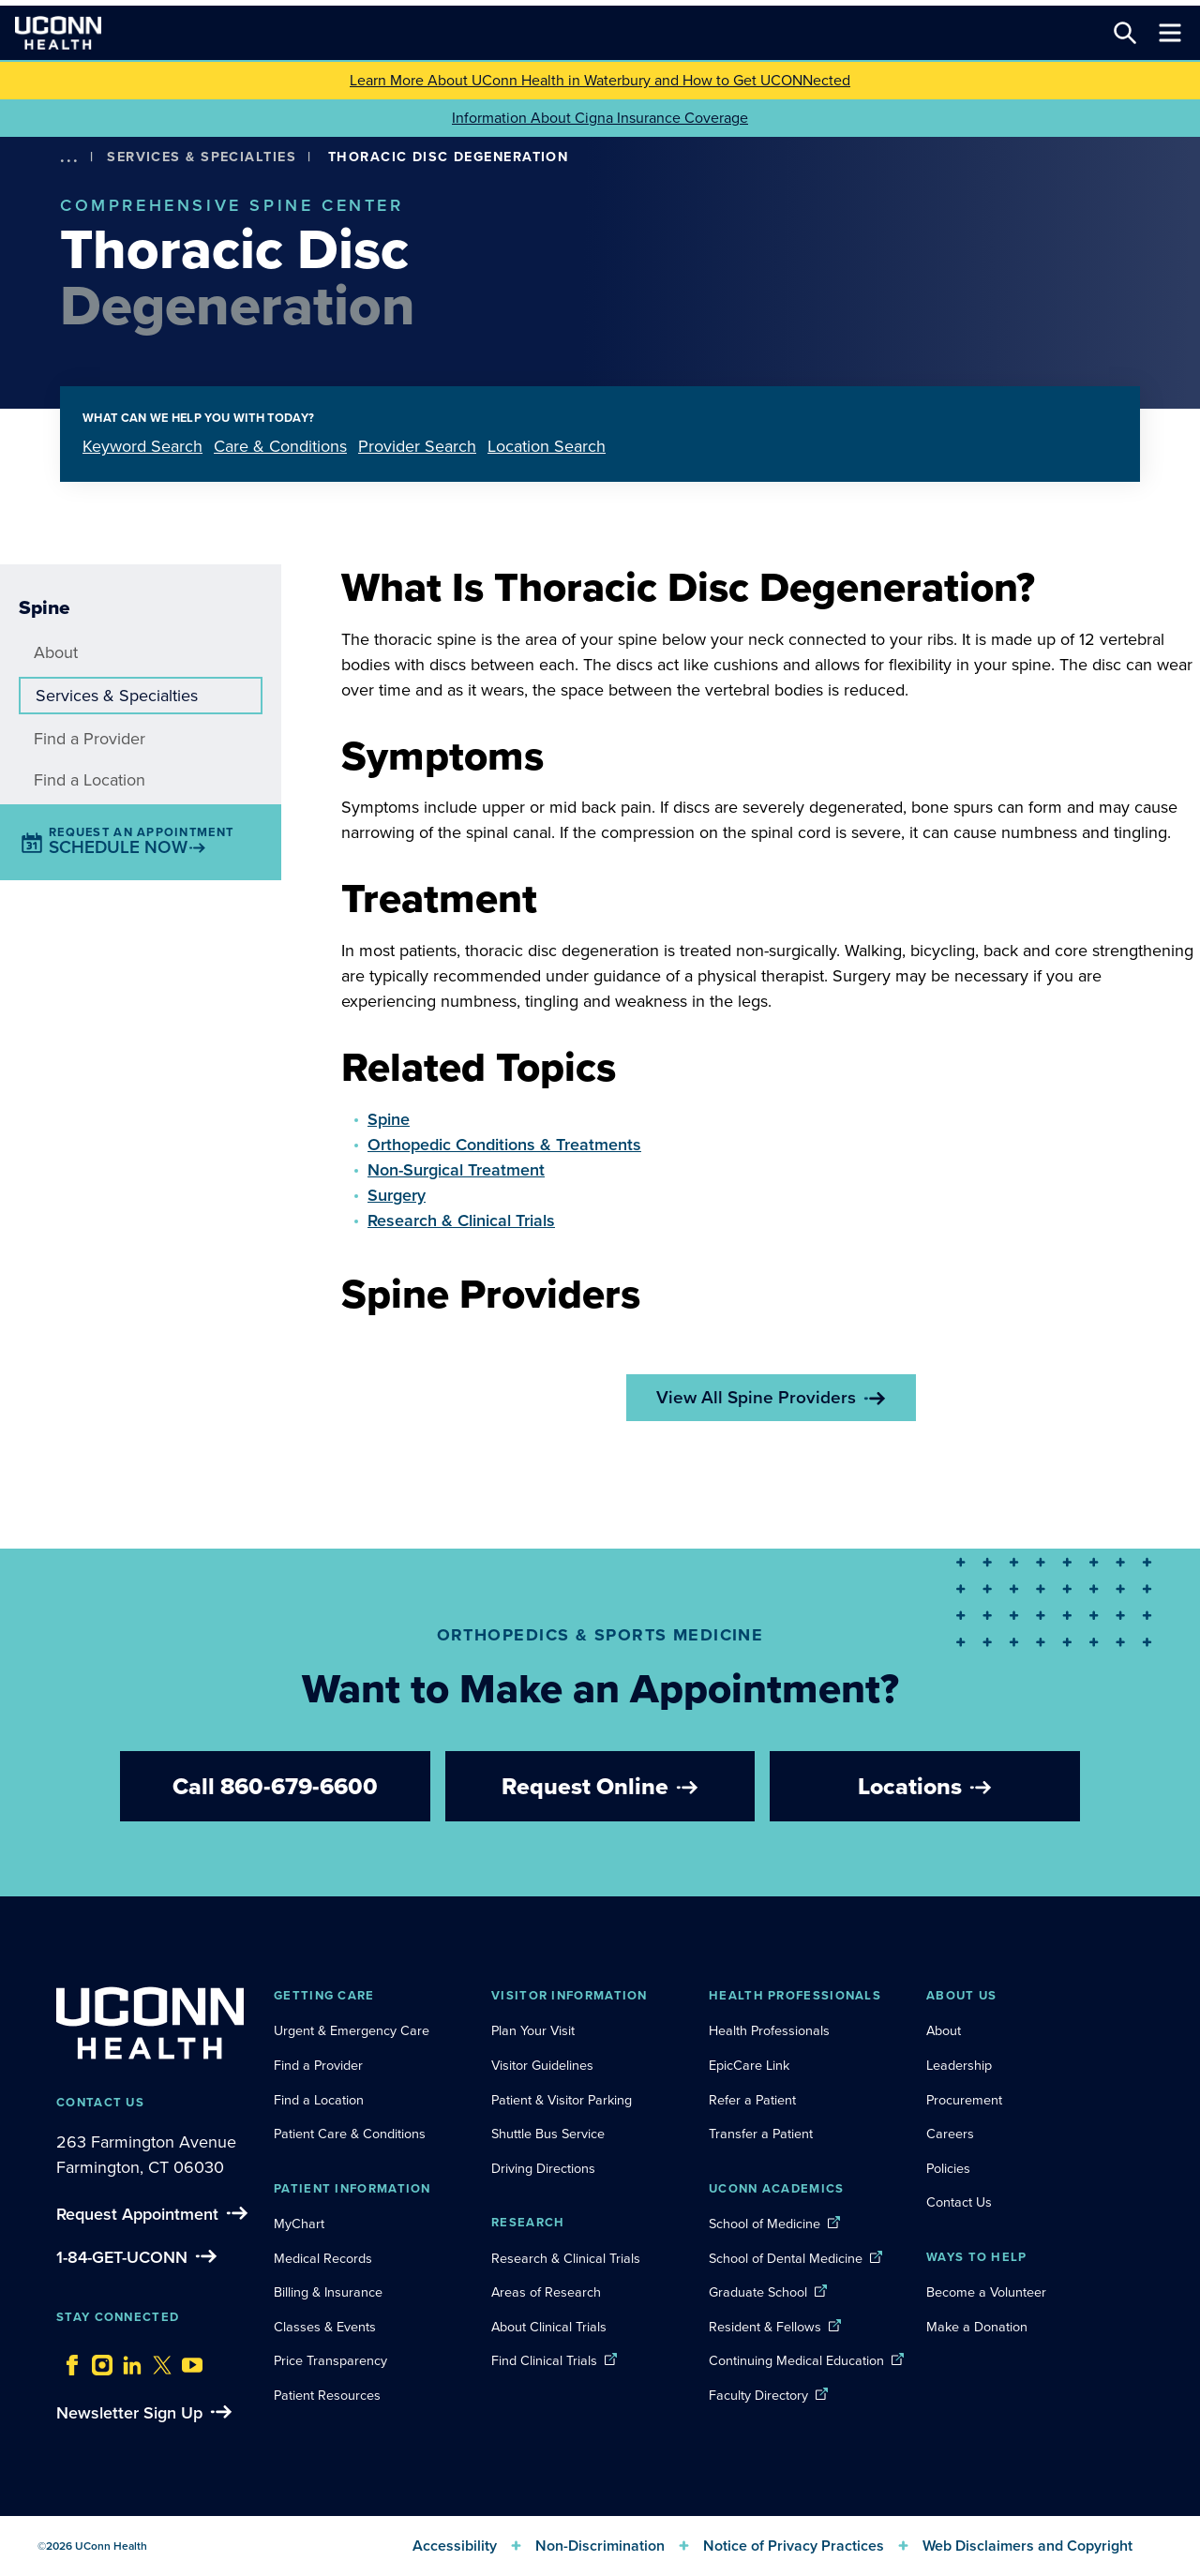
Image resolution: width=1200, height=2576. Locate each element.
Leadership (959, 2065)
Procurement (964, 2099)
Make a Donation (977, 2326)
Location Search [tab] (547, 446)
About (56, 652)
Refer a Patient (752, 2099)
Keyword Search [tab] (142, 446)
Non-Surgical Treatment (456, 1170)
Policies (948, 2168)
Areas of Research (548, 2292)
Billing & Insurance (328, 2292)
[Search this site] (1125, 33)
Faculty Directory (758, 2395)
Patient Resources (327, 2395)
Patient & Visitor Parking (561, 2099)
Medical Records (323, 2258)
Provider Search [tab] (417, 446)
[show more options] (69, 157)
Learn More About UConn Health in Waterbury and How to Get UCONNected (600, 80)
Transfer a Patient (761, 2133)
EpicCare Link (749, 2065)
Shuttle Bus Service (548, 2133)
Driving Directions (543, 2168)
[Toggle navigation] (1170, 33)
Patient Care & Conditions (350, 2133)
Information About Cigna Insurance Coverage (600, 117)
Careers (950, 2133)
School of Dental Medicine (785, 2258)
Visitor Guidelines (542, 2065)
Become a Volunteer (986, 2292)
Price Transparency (330, 2360)
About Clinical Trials (549, 2326)
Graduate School (758, 2292)
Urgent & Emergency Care (351, 2030)
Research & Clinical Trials (461, 1220)
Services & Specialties (201, 156)
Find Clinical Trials (544, 2360)
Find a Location (89, 780)
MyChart (299, 2223)
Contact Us (959, 2202)
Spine (389, 1119)
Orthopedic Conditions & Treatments (504, 1144)
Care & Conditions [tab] (280, 446)
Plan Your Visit (533, 2030)
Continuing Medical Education (796, 2360)
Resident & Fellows (765, 2326)
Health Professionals (769, 2030)
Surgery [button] (397, 1195)
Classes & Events (325, 2326)
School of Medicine (764, 2223)
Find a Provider (89, 738)
